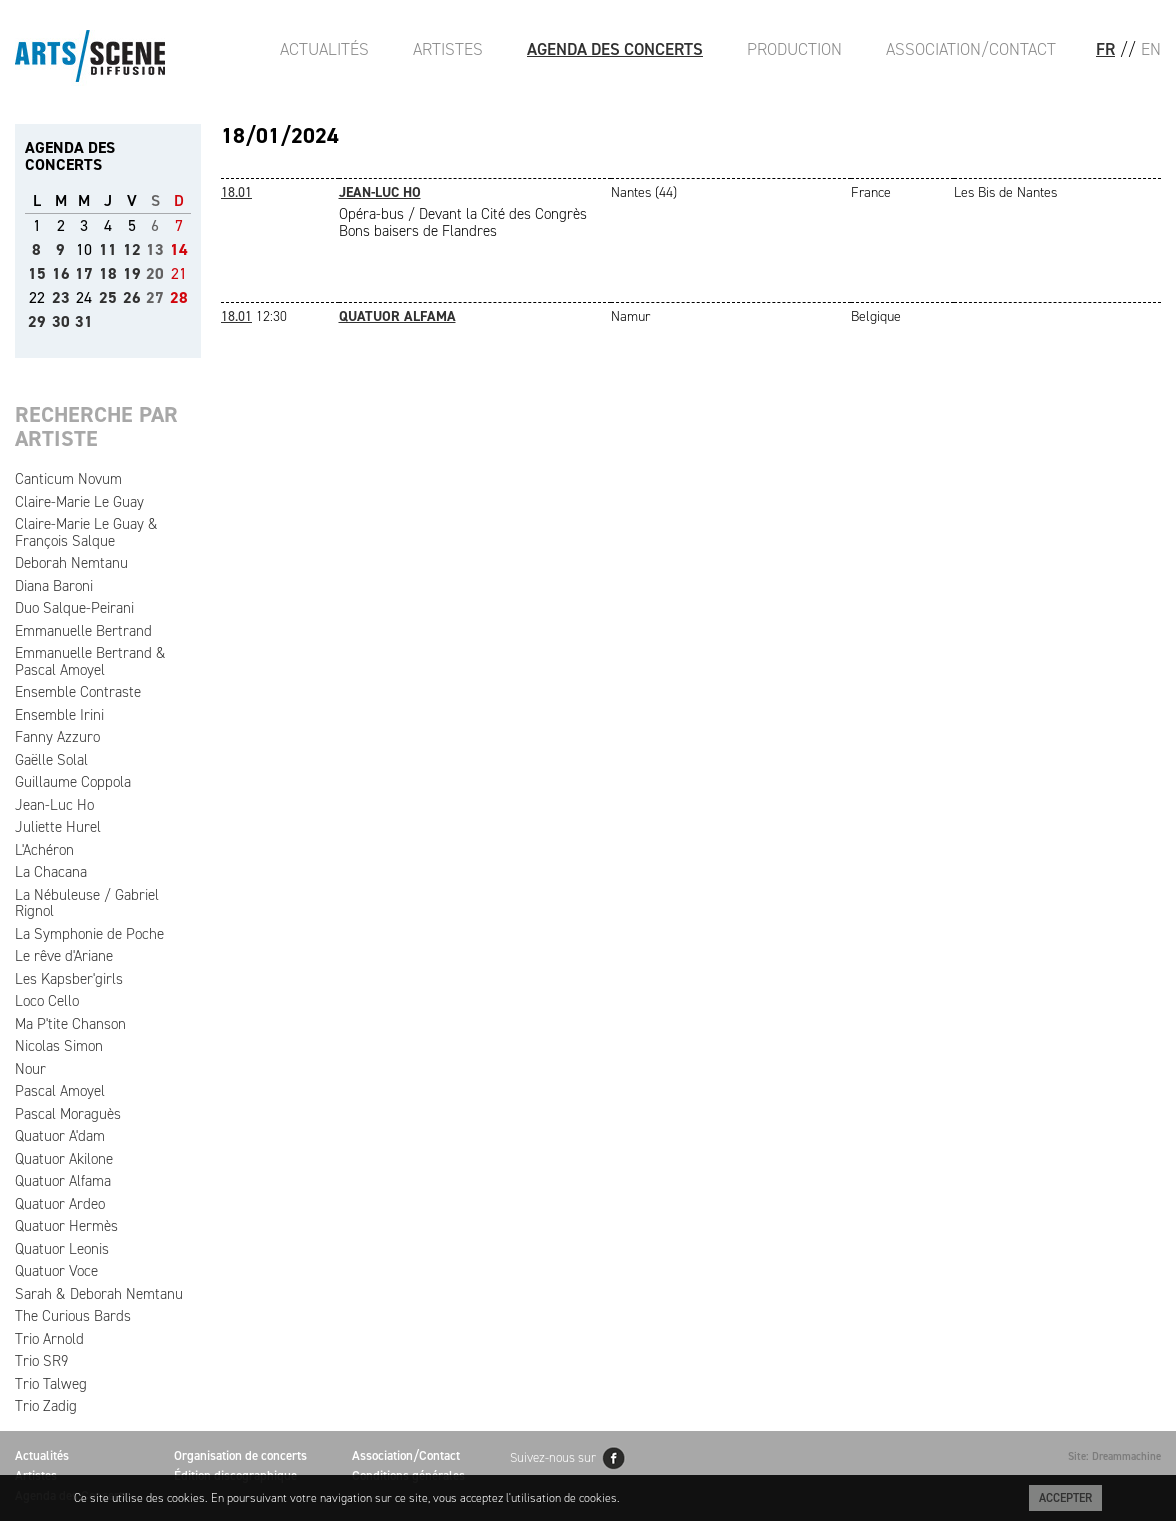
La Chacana (51, 872)
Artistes (448, 49)
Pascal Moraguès (68, 1114)
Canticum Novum (68, 479)
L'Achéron (44, 850)
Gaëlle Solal (51, 760)
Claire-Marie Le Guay (79, 502)
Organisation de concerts (240, 1455)
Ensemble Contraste (78, 692)
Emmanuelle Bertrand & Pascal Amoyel (90, 661)
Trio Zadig (46, 1406)
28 (179, 297)
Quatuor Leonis (62, 1249)
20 (155, 273)
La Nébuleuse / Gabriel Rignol (87, 903)
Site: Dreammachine (1114, 1456)
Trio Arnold (49, 1339)
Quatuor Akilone (64, 1159)
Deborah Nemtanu (71, 563)
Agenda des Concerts (615, 49)
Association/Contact (971, 49)
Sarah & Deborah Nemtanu (99, 1294)
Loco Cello (47, 1001)
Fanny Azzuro (57, 737)
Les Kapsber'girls (69, 979)
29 (37, 321)
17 (84, 273)
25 (108, 297)
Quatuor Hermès (66, 1226)
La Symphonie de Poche (89, 934)
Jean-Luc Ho (54, 805)
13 (155, 249)
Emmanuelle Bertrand (83, 631)
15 (37, 273)
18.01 (236, 192)
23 (61, 297)
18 (108, 273)
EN (1151, 49)
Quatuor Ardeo (60, 1204)
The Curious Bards (73, 1316)
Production (794, 49)
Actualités (324, 49)
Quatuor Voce (56, 1271)
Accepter (1065, 1498)
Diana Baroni (54, 586)
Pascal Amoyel (60, 1091)
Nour (30, 1069)
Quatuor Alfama (63, 1181)
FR (1105, 49)
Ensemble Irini (59, 715)
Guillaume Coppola (73, 782)
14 (179, 249)
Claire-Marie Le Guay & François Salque (86, 532)
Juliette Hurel (58, 827)
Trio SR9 (41, 1361)
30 (61, 321)
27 (155, 297)
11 (108, 249)
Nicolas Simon (59, 1046)
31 (84, 321)
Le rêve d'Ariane (64, 956)
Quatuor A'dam (60, 1136)
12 (132, 249)
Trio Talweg (51, 1384)
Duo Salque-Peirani (74, 608)
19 (132, 273)
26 (132, 297)
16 (61, 273)
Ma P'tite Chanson (70, 1024)
